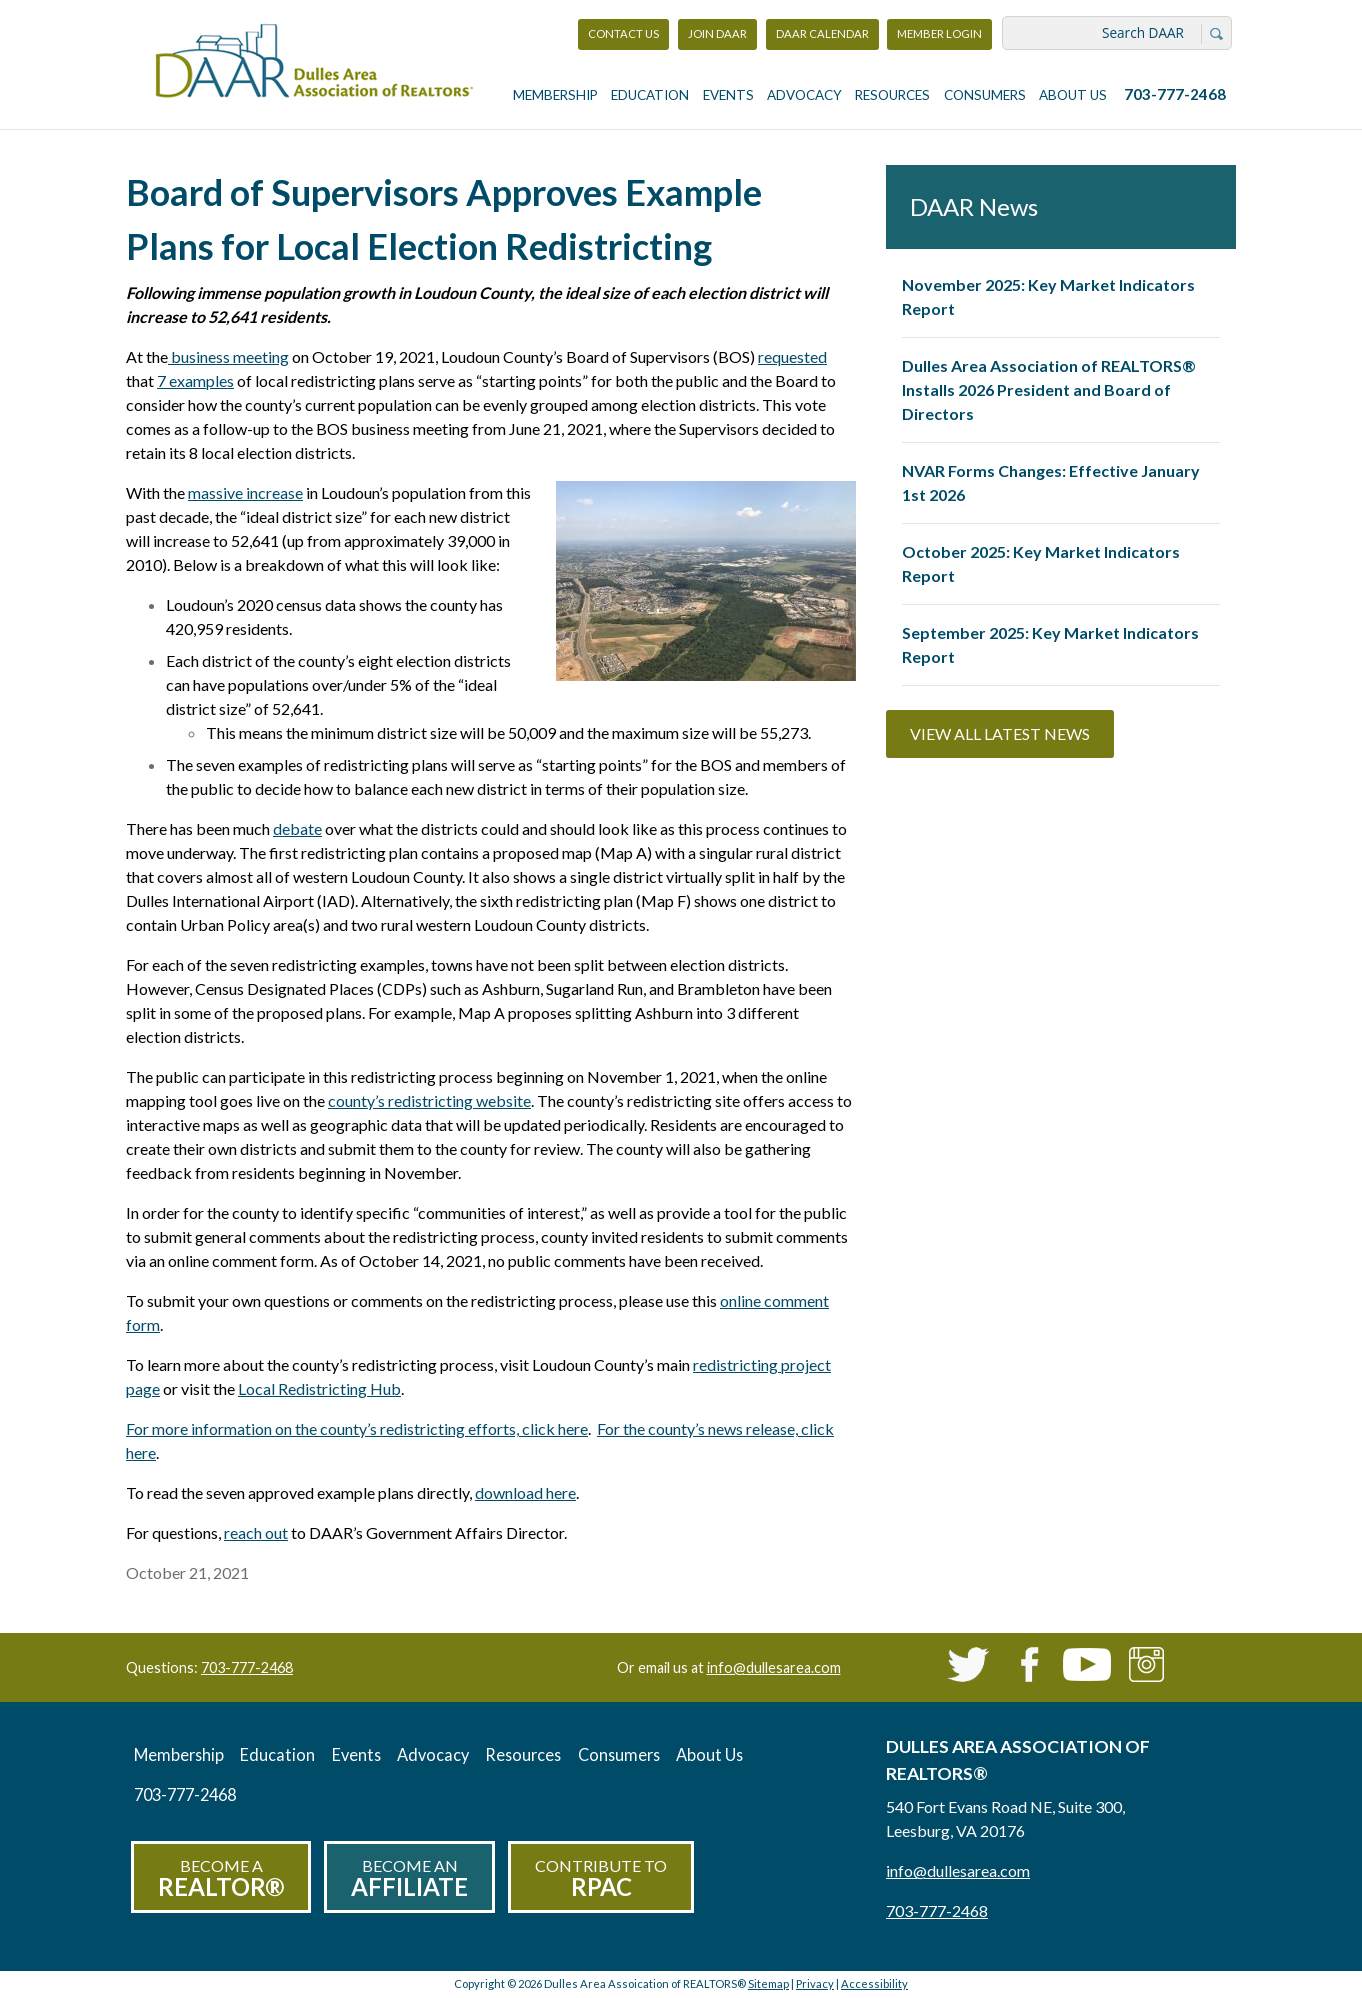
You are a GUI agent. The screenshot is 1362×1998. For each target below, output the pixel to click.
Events (728, 95)
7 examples (195, 380)
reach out (256, 1532)
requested (792, 356)
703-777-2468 (1175, 94)
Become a (221, 1878)
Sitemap (768, 1983)
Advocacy (804, 95)
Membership (555, 95)
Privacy (815, 1983)
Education (650, 95)
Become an (409, 1878)
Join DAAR (717, 33)
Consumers (985, 95)
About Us (1073, 95)
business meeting (228, 356)
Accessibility (874, 1983)
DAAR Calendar (822, 33)
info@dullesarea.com (774, 1667)
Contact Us (623, 33)
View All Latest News (1000, 733)
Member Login (939, 38)
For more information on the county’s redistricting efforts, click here (357, 1428)
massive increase (245, 492)
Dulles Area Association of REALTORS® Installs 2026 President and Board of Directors (1049, 389)
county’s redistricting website (429, 1100)
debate (297, 828)
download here (525, 1492)
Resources (892, 95)
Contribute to (601, 1878)
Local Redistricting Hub (319, 1388)
